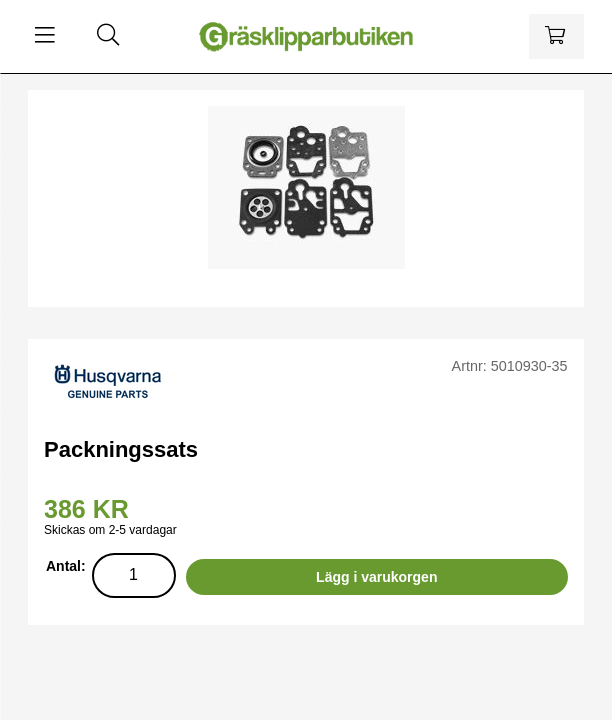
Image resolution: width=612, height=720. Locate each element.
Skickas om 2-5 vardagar (110, 530)
